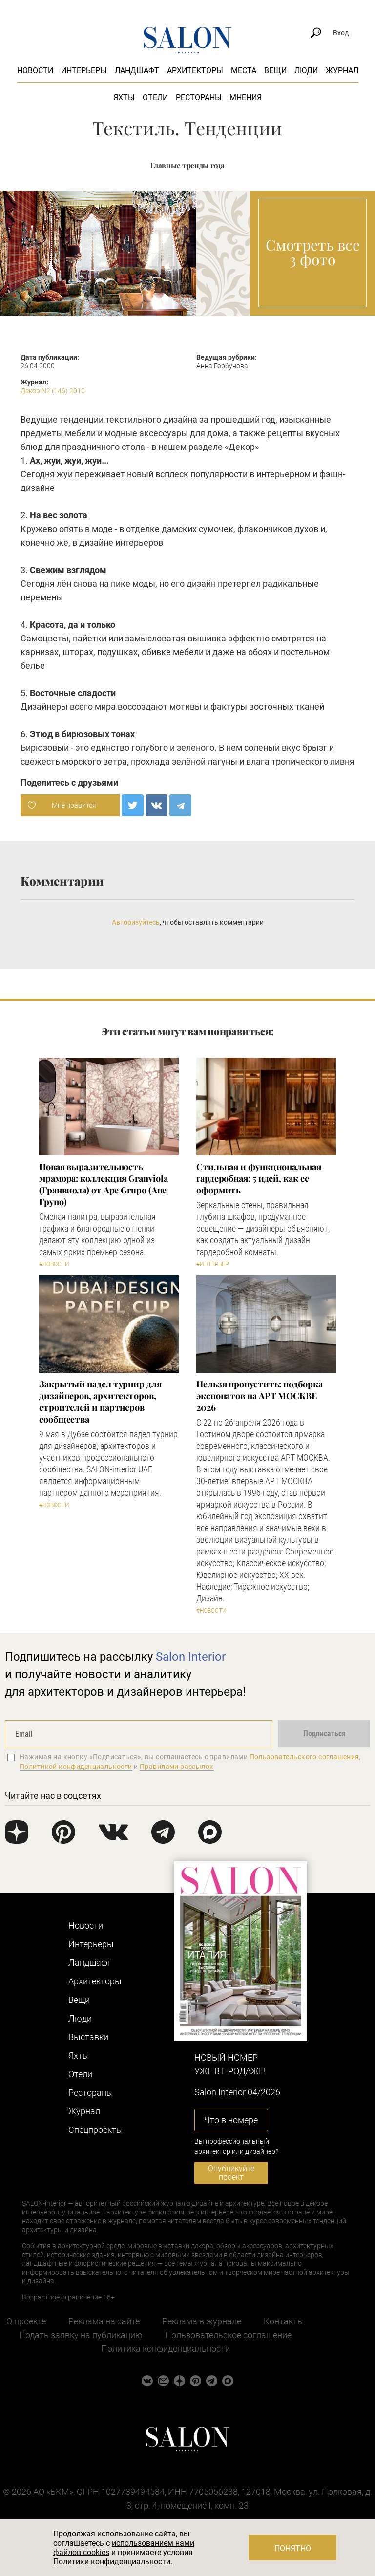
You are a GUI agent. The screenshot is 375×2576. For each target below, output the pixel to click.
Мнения (245, 97)
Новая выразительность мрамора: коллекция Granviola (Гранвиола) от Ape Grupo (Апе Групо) (103, 1184)
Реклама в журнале (201, 2321)
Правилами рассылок (177, 1766)
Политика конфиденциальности (165, 2348)
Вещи (275, 70)
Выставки (88, 2037)
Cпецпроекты (95, 2130)
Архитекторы (195, 70)
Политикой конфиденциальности (76, 1766)
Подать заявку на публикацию (81, 2335)
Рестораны (199, 97)
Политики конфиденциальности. (112, 2561)
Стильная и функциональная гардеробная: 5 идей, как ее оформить (258, 1178)
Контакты (284, 2321)
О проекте (26, 2321)
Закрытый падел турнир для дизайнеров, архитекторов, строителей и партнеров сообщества (100, 1401)
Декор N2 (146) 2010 (53, 391)
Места (243, 70)
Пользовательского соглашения (304, 1757)
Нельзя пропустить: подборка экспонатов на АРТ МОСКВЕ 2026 (259, 1395)
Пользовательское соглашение (228, 2335)
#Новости (54, 1264)
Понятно (292, 2548)
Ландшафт (137, 70)
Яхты (124, 97)
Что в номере (231, 2120)
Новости (35, 70)
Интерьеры (84, 70)
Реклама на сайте (104, 2321)
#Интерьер (212, 1264)
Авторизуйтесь (136, 922)
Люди (306, 70)
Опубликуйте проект (231, 2173)
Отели (155, 97)
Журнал (342, 70)
